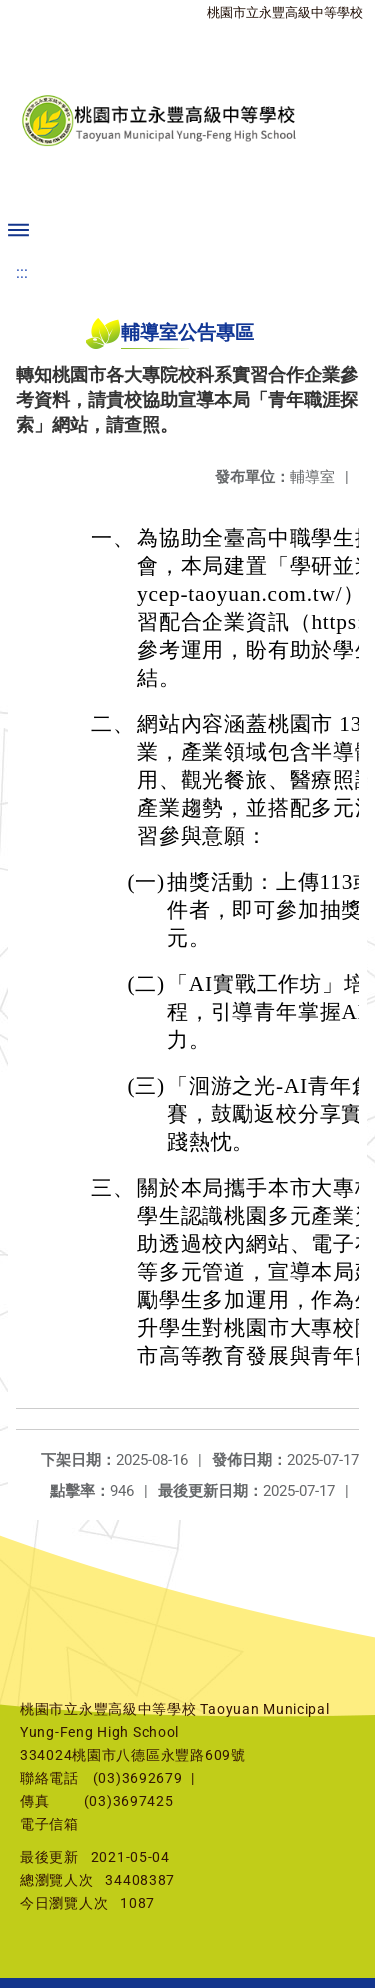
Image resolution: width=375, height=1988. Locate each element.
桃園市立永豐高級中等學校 (285, 12)
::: (22, 272)
